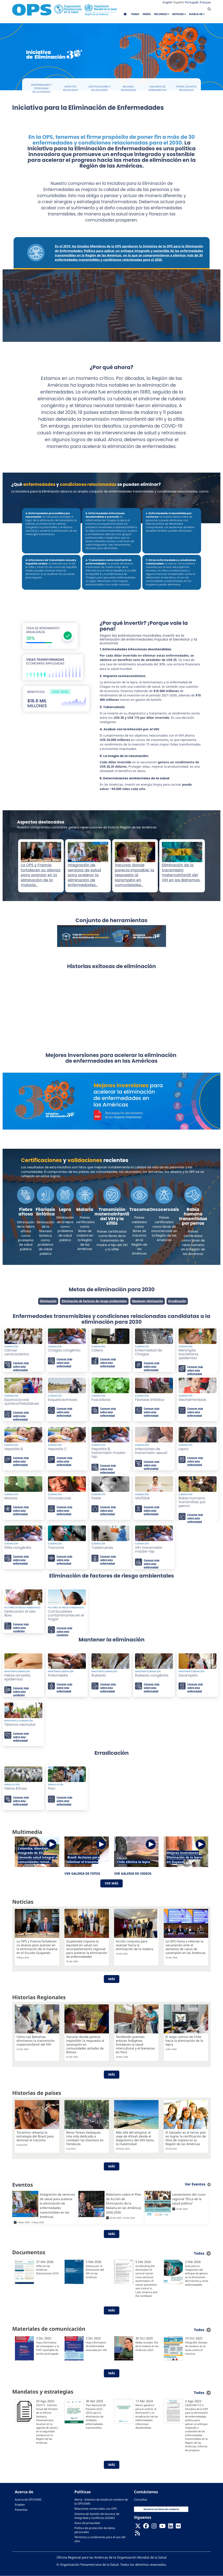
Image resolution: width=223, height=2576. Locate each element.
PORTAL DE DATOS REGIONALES (186, 88)
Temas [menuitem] (135, 14)
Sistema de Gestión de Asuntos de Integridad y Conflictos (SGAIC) (96, 2516)
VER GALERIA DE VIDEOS (132, 1873)
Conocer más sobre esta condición (21, 1627)
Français (205, 2)
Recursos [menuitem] (160, 14)
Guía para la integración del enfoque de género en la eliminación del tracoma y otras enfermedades (196, 2275)
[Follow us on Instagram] (154, 2527)
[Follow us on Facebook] (146, 2527)
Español (178, 2)
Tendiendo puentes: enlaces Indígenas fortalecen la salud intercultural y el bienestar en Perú (135, 2044)
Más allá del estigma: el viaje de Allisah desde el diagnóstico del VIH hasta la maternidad (135, 2138)
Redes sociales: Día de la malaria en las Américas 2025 (147, 2346)
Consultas (140, 2499)
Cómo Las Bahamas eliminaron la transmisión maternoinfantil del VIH (36, 2040)
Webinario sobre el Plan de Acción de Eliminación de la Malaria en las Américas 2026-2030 (123, 2203)
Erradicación (177, 1301)
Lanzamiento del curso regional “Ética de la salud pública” (189, 2198)
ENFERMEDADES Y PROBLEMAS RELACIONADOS (41, 88)
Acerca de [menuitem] (195, 14)
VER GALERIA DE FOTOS (82, 1873)
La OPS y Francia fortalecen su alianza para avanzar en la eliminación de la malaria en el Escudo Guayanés (37, 1947)
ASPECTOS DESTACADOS (70, 88)
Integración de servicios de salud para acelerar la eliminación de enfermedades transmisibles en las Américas (57, 2205)
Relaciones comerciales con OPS (95, 2509)
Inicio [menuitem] (125, 15)
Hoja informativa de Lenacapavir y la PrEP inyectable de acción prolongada (47, 2348)
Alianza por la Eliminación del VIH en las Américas (95, 2271)
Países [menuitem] (147, 14)
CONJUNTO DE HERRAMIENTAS (157, 88)
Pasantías (21, 2510)
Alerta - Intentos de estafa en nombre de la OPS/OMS (101, 2501)
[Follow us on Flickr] (178, 2527)
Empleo (20, 2505)
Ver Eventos (195, 2184)
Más (111, 1979)
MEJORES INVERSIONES (128, 88)
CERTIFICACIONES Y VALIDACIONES (99, 88)
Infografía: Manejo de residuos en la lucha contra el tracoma (196, 2348)
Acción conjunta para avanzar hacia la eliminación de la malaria (134, 1945)
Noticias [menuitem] (178, 14)
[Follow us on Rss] (137, 2534)
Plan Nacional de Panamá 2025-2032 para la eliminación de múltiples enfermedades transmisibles (96, 2416)
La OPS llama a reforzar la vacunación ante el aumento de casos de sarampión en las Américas (186, 1947)
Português (192, 2)
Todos (199, 2253)
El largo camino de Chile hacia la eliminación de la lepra (184, 2040)
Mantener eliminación (147, 1301)
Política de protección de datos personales (94, 2530)
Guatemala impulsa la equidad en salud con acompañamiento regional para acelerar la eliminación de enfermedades (86, 1948)
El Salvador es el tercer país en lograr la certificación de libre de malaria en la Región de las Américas (186, 2138)
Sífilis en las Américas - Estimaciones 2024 (47, 2269)
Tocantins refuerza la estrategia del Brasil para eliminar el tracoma (35, 2136)
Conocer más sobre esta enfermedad (21, 1366)
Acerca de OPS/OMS (28, 2499)
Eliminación (48, 1301)
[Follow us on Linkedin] (170, 2527)
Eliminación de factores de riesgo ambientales (94, 1301)
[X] (138, 2527)
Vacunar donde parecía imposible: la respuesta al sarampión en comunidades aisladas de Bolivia (85, 2044)
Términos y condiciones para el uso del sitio (99, 2539)
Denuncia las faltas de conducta (161, 2509)
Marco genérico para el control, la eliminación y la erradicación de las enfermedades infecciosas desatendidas (146, 2416)
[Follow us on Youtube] (162, 2527)
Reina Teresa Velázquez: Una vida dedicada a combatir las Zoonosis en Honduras (84, 2138)
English (167, 2)
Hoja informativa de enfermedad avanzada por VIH (96, 2346)
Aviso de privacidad (87, 2523)
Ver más (111, 1883)
